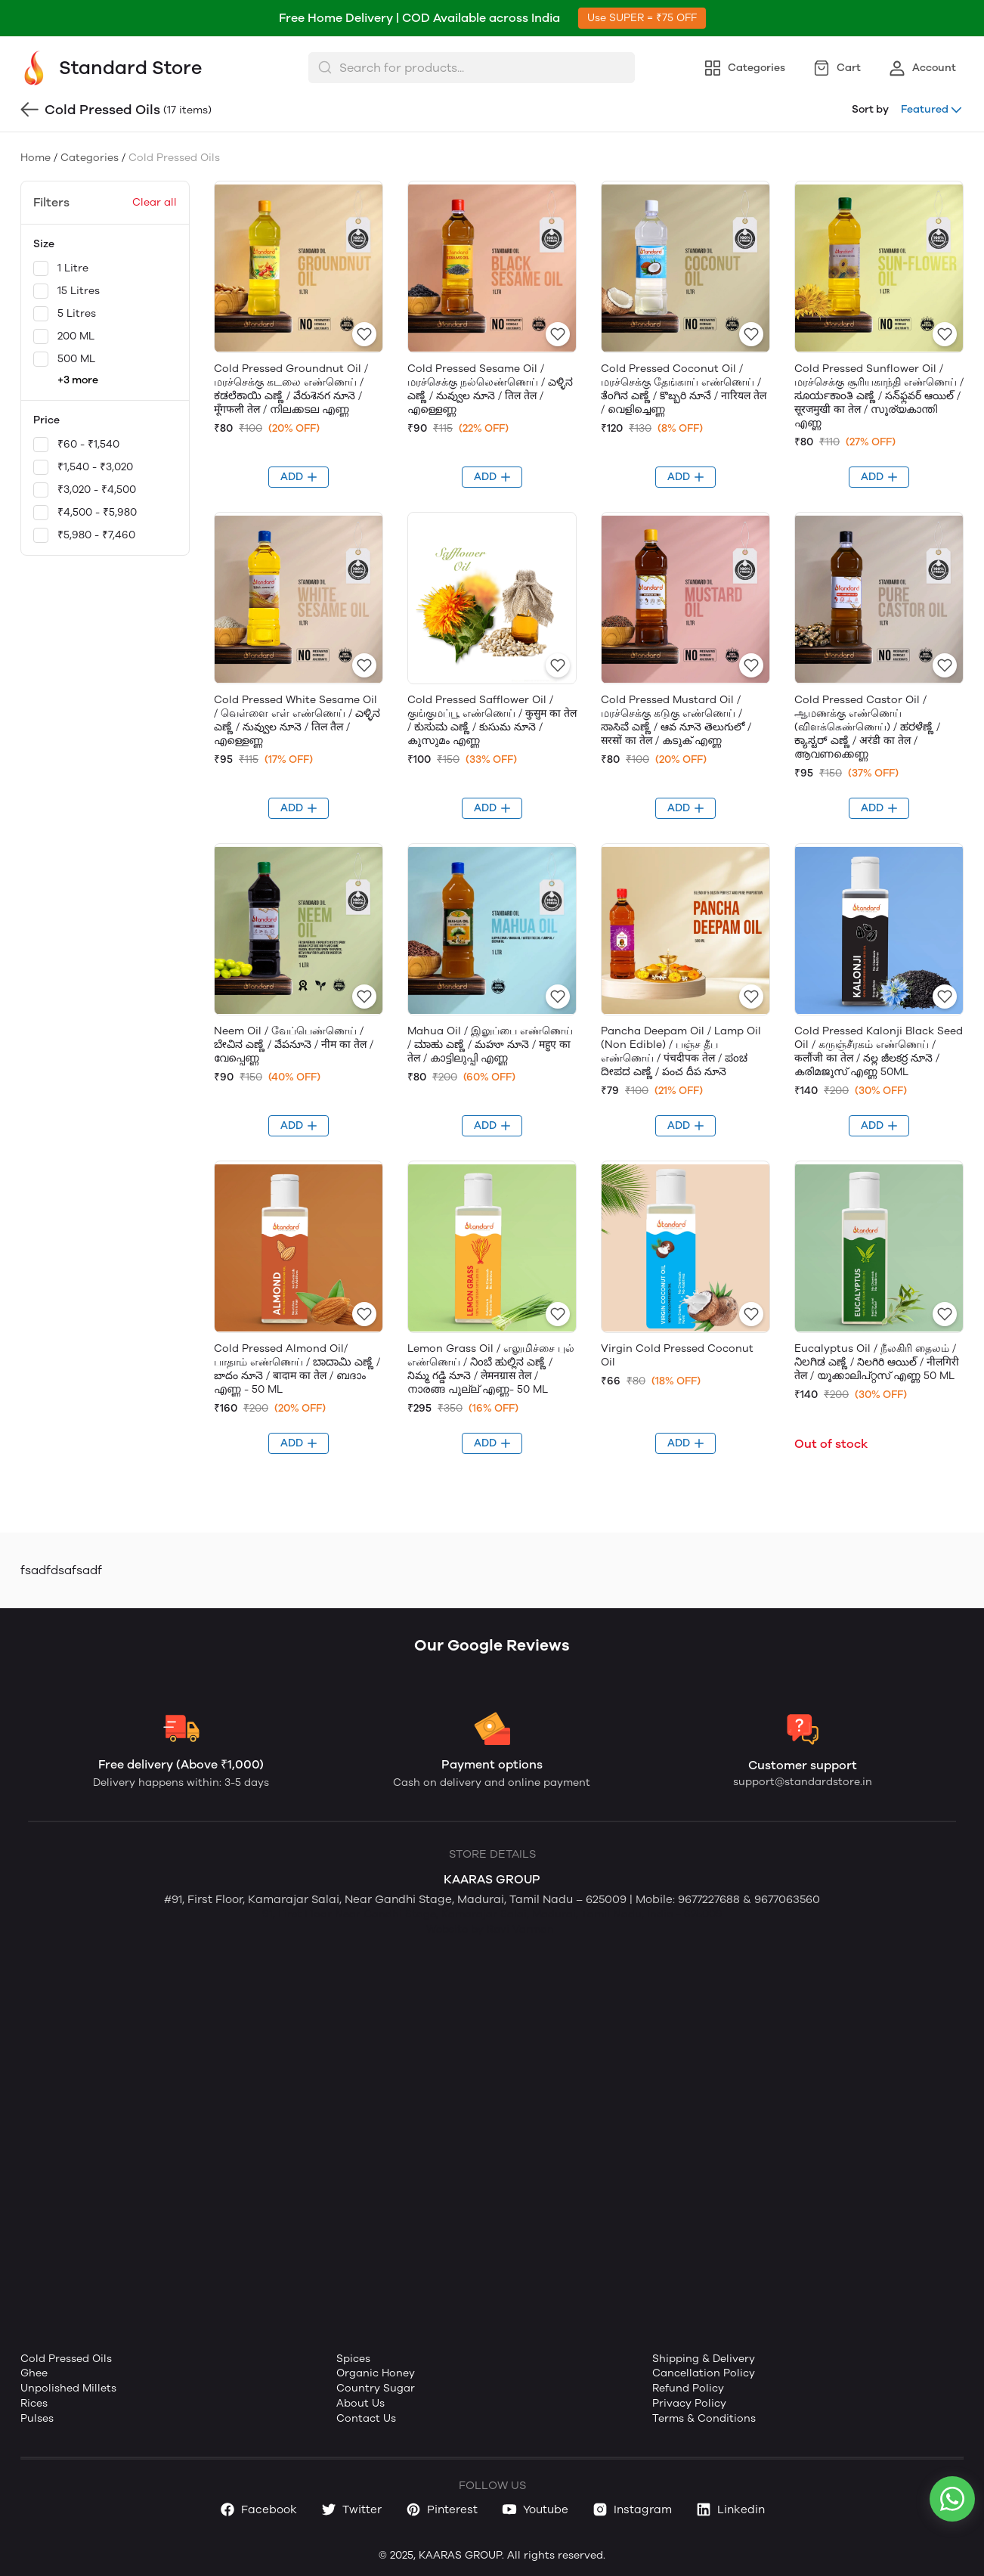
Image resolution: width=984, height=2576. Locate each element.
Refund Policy (688, 2388)
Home (35, 157)
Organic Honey (375, 2373)
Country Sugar (375, 2388)
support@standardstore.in (802, 1781)
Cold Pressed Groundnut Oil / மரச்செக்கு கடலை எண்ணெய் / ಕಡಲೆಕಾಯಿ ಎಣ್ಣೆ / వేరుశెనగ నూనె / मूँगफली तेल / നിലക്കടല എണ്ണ (291, 389)
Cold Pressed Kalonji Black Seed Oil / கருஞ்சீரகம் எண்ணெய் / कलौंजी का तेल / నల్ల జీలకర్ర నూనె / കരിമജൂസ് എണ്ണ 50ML (878, 1051)
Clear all (154, 202)
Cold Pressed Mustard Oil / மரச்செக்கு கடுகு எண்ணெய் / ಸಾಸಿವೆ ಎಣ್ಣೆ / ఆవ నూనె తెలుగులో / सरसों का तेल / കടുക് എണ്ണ (676, 720)
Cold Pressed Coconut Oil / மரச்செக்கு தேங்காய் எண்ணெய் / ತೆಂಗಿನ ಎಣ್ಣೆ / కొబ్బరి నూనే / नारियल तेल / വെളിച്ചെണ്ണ (683, 389)
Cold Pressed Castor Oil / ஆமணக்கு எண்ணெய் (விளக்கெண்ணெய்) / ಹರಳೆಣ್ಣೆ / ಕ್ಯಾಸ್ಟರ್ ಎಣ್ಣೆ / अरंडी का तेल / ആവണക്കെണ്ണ (867, 727)
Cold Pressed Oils (66, 2358)
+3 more (77, 380)
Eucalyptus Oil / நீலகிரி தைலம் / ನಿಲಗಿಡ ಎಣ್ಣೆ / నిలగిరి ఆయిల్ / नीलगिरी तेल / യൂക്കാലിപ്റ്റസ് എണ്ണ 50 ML (876, 1362)
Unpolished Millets (68, 2388)
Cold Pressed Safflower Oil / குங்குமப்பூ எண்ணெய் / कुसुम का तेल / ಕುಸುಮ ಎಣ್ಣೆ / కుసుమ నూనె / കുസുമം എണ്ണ (492, 720)
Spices (353, 2358)
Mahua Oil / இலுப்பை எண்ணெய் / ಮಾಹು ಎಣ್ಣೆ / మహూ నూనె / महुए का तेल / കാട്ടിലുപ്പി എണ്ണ (490, 1045)
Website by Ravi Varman (490, 1929)
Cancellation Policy (703, 2373)
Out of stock (831, 1444)
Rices (34, 2403)
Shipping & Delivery (703, 2358)
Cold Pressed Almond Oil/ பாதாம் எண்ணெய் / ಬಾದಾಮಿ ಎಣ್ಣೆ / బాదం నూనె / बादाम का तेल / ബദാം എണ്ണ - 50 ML (297, 1369)
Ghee (34, 2373)
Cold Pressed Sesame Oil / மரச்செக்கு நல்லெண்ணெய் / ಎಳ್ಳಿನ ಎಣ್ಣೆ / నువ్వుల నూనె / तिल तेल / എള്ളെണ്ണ (490, 389)
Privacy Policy (689, 2403)
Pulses (37, 2418)
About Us (360, 2403)
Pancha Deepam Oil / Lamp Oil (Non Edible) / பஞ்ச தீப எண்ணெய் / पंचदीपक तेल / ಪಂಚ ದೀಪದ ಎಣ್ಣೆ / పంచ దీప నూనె (681, 1051)
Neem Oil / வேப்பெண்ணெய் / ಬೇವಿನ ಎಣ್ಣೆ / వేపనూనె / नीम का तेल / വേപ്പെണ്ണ (293, 1045)
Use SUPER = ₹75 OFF (642, 17)
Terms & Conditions (704, 2418)
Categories (89, 157)
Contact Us (366, 2418)
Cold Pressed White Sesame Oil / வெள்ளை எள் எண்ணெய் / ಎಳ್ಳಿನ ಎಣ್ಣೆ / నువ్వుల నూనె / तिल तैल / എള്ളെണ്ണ (297, 720)
